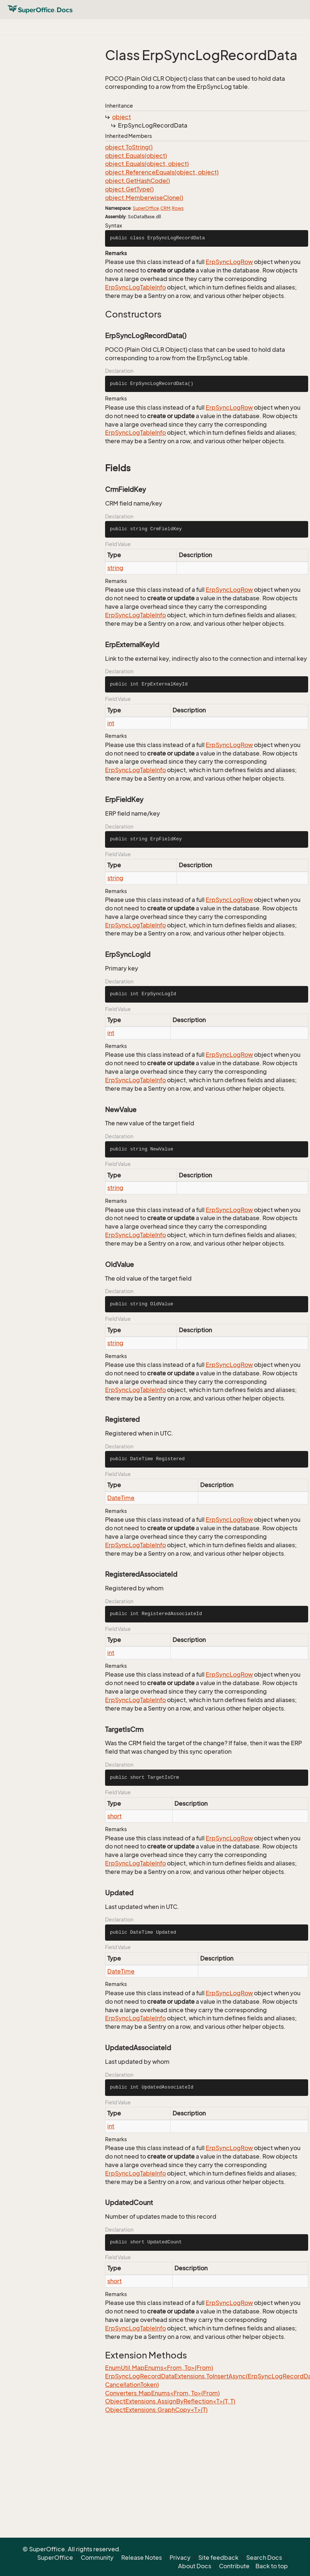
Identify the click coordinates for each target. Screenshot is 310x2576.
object (121, 117)
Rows (178, 208)
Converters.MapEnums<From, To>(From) (162, 2393)
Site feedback (218, 2557)
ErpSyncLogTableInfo (135, 287)
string (115, 568)
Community (97, 2557)
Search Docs (264, 2557)
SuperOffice (146, 208)
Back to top (271, 2566)
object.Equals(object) (136, 155)
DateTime (121, 1497)
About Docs (194, 2566)
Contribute (234, 2566)
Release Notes (141, 2557)
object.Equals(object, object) (147, 163)
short (114, 1816)
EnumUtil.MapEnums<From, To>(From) (159, 2367)
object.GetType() (129, 189)
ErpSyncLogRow (229, 261)
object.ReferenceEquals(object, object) (162, 172)
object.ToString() (129, 147)
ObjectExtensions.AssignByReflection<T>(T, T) (170, 2401)
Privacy (180, 2557)
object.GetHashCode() (137, 180)
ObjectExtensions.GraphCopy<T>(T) (156, 2409)
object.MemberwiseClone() (144, 197)
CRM (165, 208)
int (110, 723)
